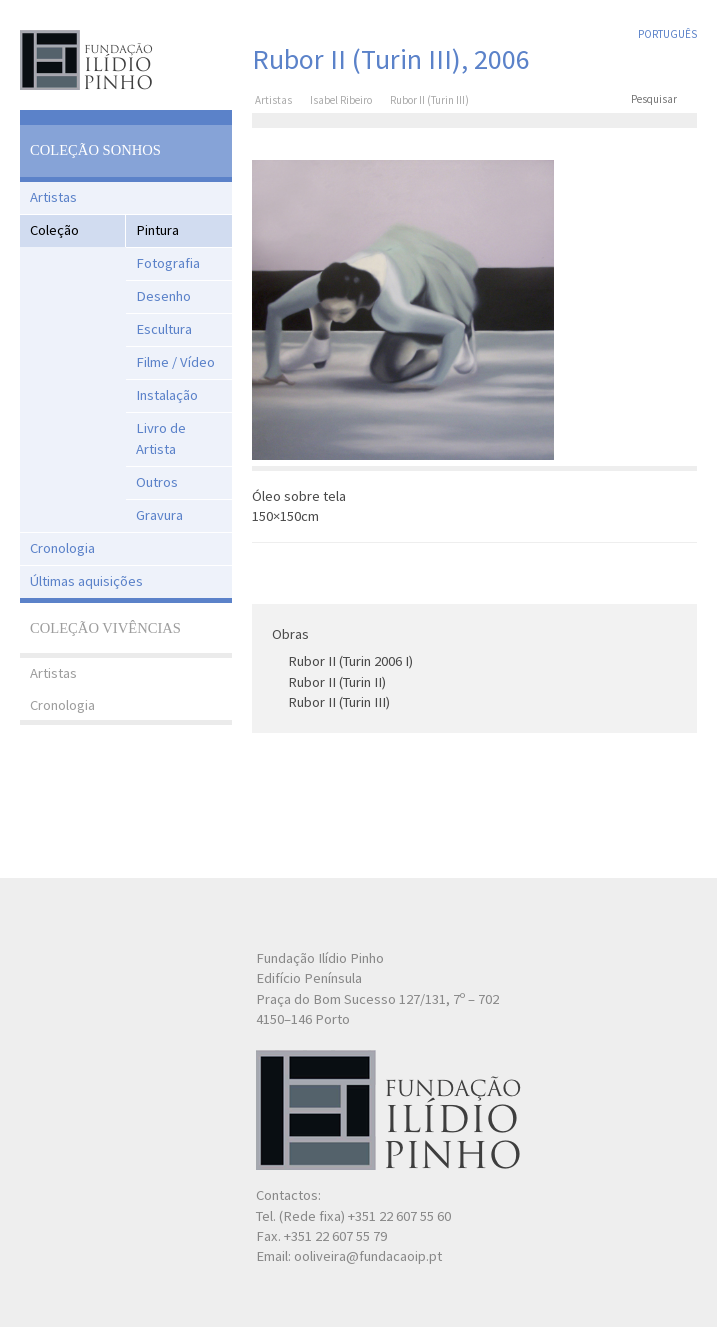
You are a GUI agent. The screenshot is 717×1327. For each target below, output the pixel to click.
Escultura (164, 329)
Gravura (159, 515)
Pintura (157, 230)
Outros (157, 482)
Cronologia (62, 548)
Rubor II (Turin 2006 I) (350, 661)
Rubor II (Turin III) (339, 702)
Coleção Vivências (105, 628)
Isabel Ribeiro (341, 100)
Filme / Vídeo (175, 362)
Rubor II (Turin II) (337, 682)
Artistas (53, 197)
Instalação (167, 395)
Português (667, 34)
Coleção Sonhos (95, 150)
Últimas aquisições (86, 581)
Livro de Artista (161, 439)
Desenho (163, 296)
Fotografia (168, 263)
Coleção (54, 230)
